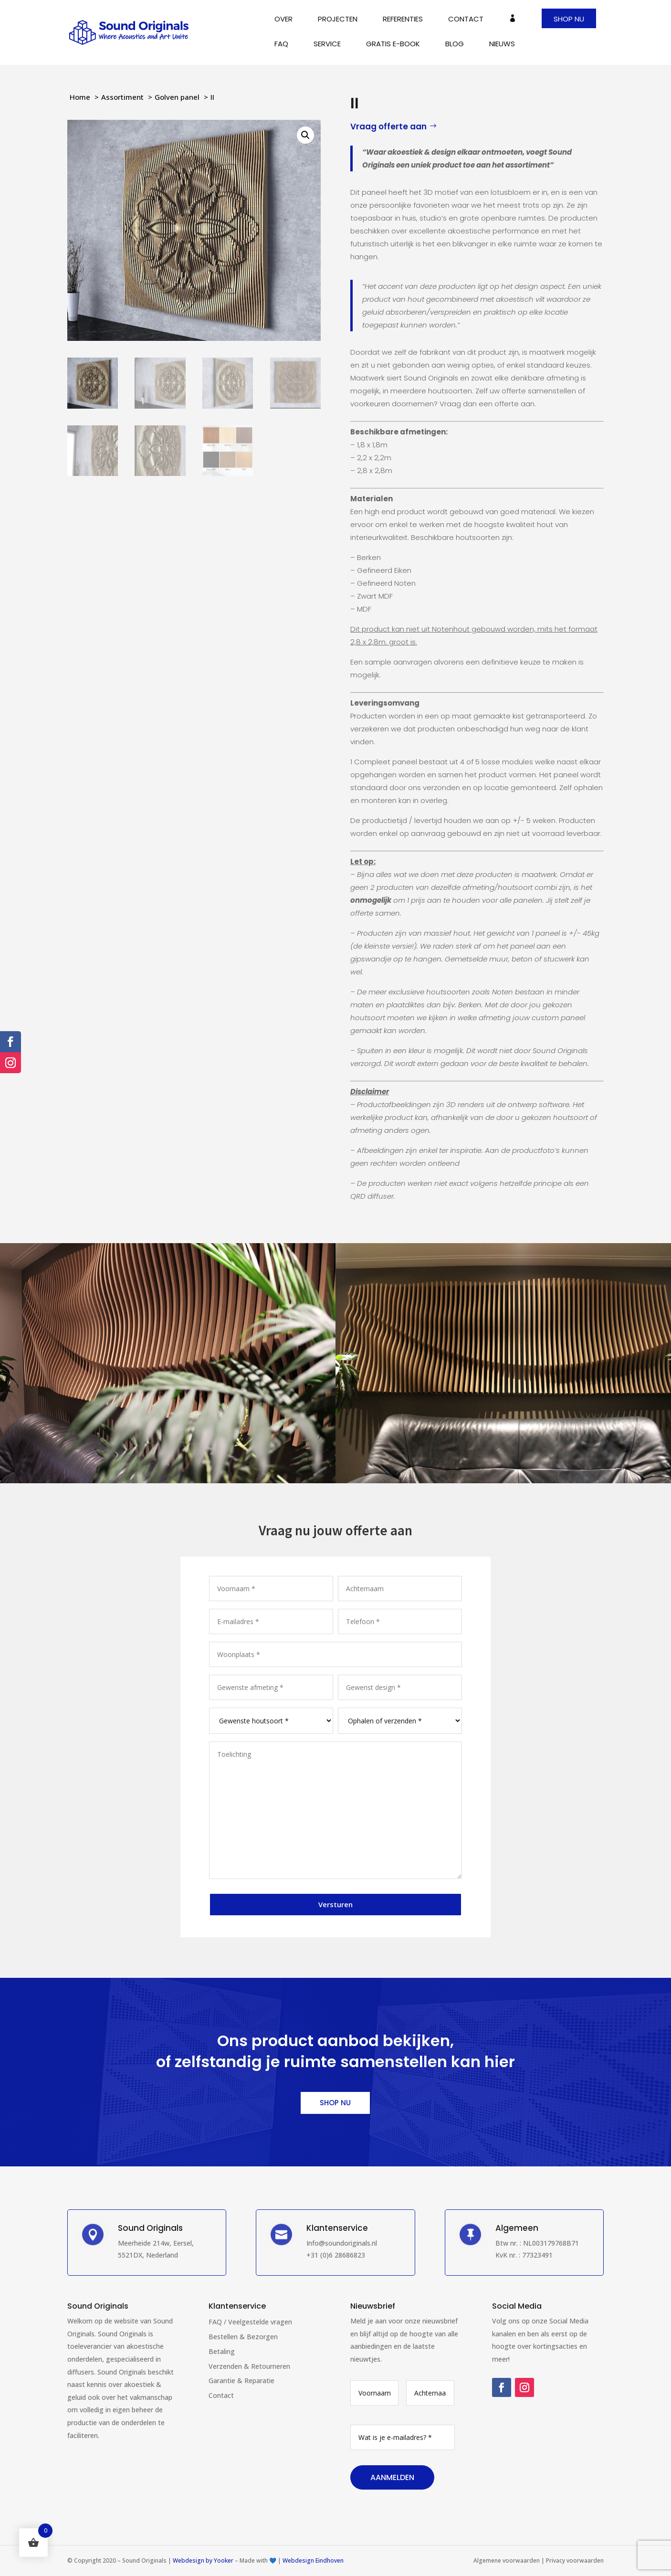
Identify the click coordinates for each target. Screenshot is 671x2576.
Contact (465, 20)
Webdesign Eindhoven (313, 2560)
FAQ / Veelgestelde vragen (250, 2321)
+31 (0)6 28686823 (335, 2254)
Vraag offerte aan (388, 126)
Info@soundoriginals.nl (341, 2243)
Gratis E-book (393, 45)
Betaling (222, 2351)
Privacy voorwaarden (575, 2560)
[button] (305, 135)
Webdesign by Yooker (203, 2560)
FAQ (281, 45)
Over (283, 20)
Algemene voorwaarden (506, 2560)
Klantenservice (237, 2306)
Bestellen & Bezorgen (243, 2336)
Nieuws (502, 45)
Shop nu (569, 19)
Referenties (403, 20)
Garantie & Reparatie (241, 2380)
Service (327, 45)
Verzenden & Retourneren (249, 2366)
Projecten (337, 20)
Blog (454, 45)
